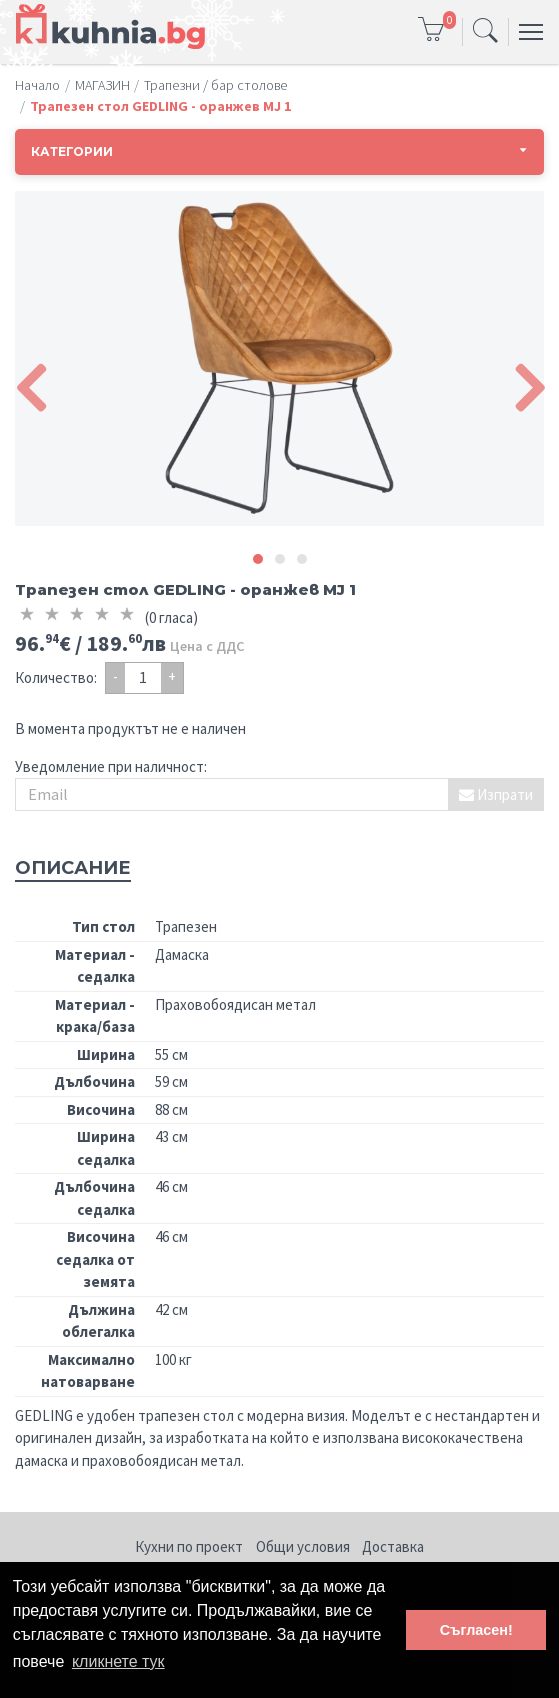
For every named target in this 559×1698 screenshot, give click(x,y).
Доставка (393, 1546)
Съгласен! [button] (476, 1630)
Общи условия (303, 1546)
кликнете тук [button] (118, 1661)
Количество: (56, 677)
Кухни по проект (189, 1546)
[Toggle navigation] (485, 32)
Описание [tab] (73, 868)
